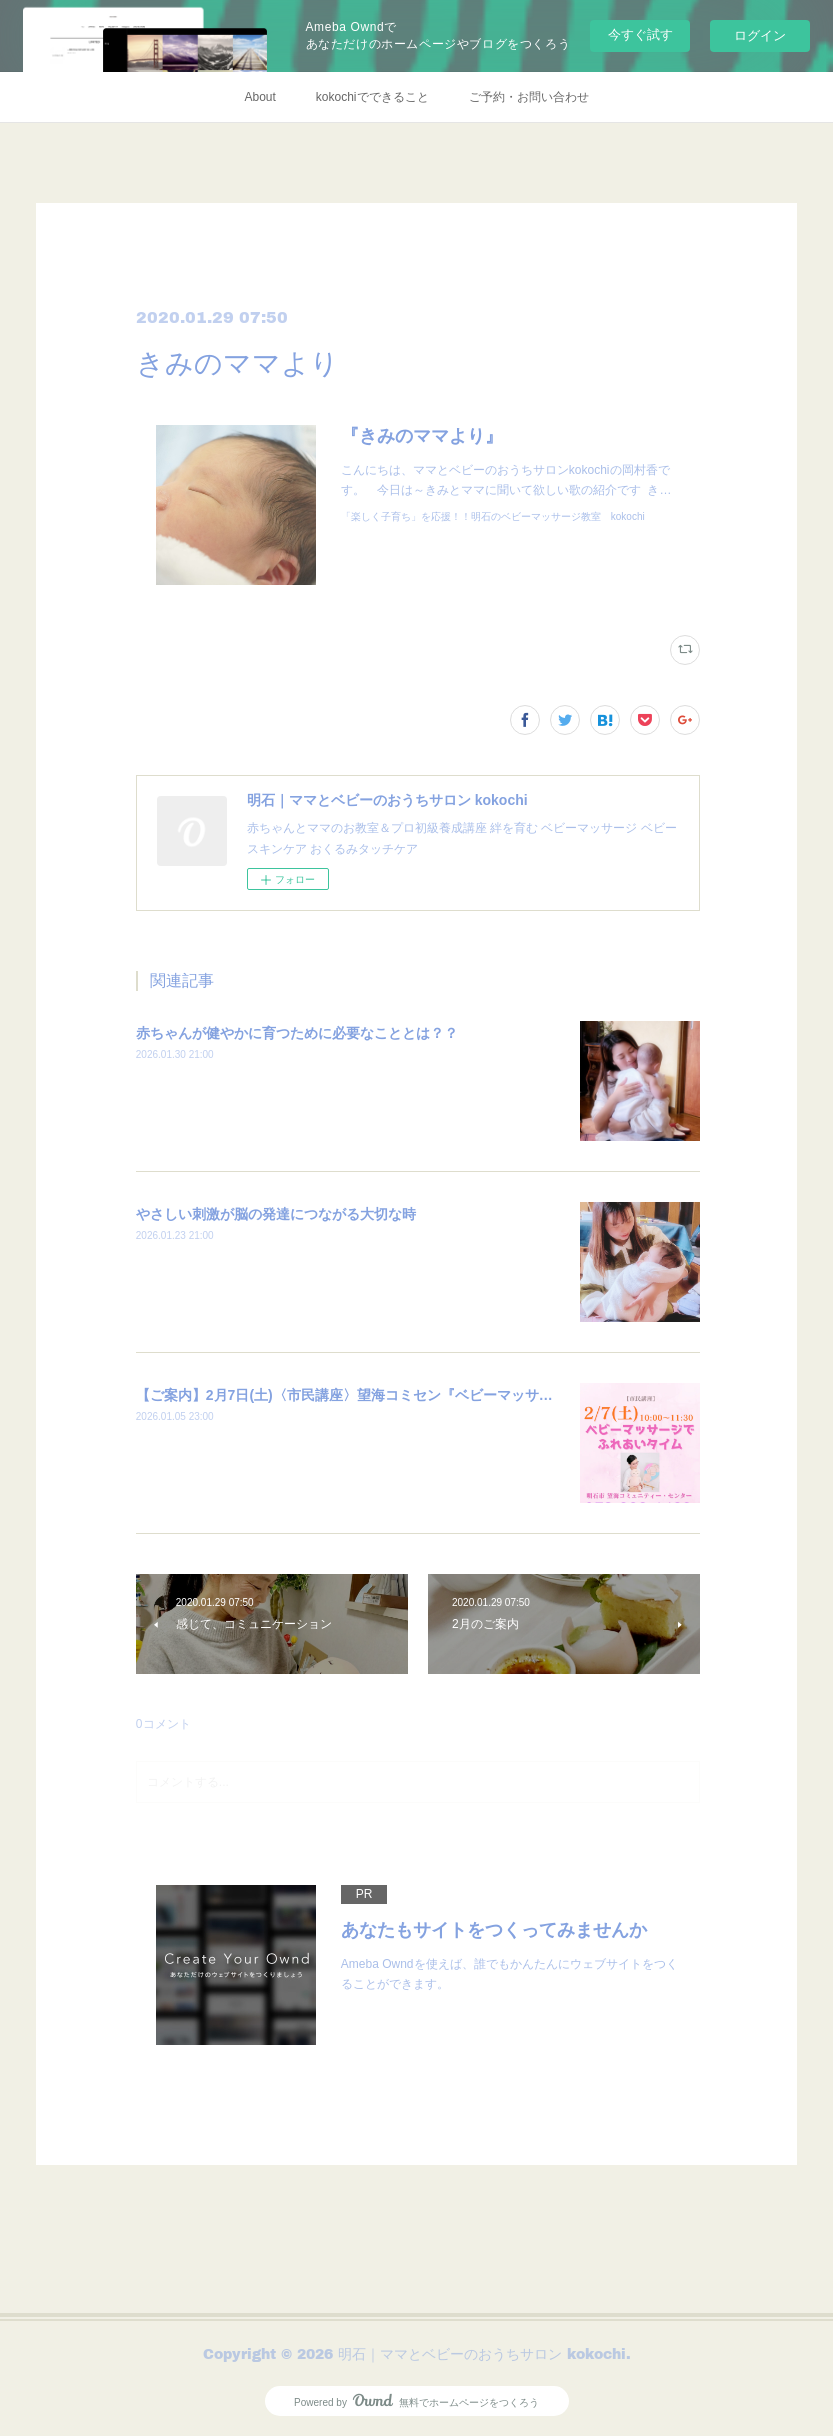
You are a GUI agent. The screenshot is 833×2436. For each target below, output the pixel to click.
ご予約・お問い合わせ (529, 97)
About (259, 97)
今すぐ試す (640, 34)
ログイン (760, 35)
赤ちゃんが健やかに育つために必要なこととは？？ (297, 1033)
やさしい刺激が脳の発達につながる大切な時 (276, 1214)
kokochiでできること (372, 97)
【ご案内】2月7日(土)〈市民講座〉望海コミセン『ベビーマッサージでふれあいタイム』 (414, 1395)
